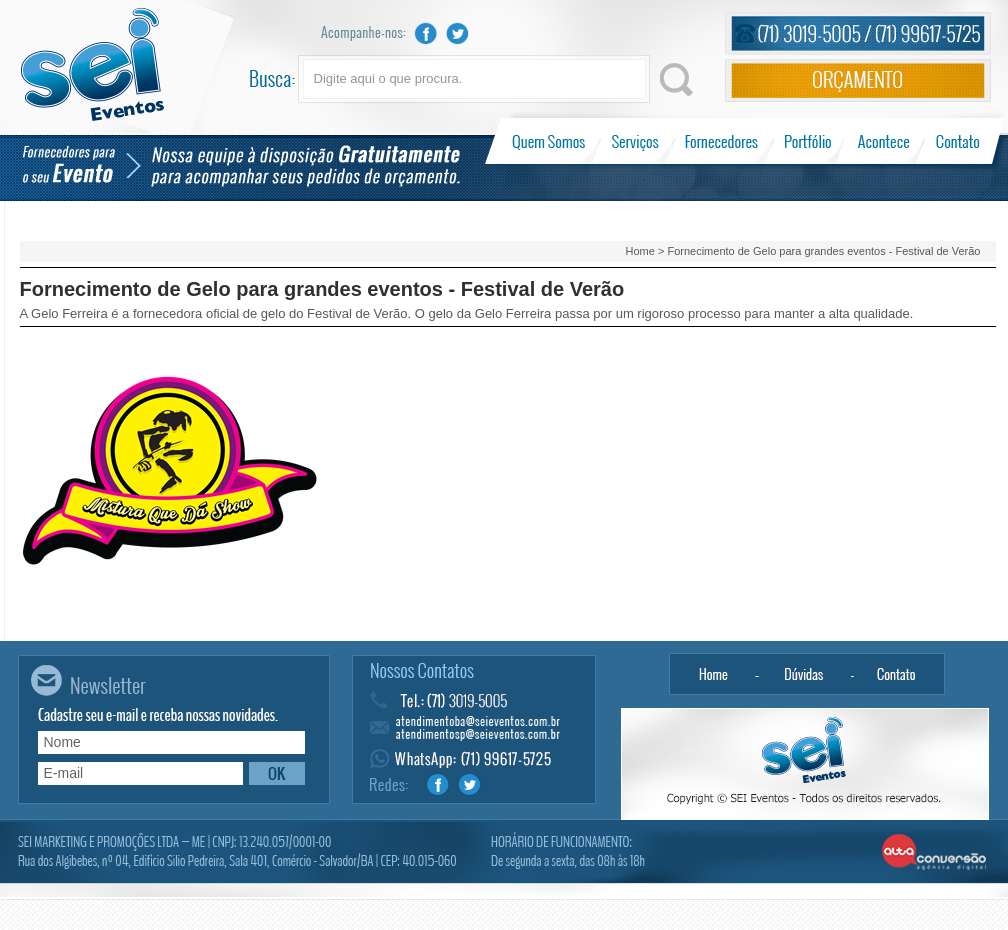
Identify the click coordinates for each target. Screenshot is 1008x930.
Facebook (426, 33)
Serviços (635, 141)
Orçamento (858, 80)
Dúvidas (804, 674)
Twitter (458, 33)
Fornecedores (721, 141)
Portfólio (808, 141)
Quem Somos (550, 141)
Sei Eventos (92, 64)
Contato (957, 141)
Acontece (884, 141)
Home (640, 251)
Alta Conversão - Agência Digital (934, 853)
